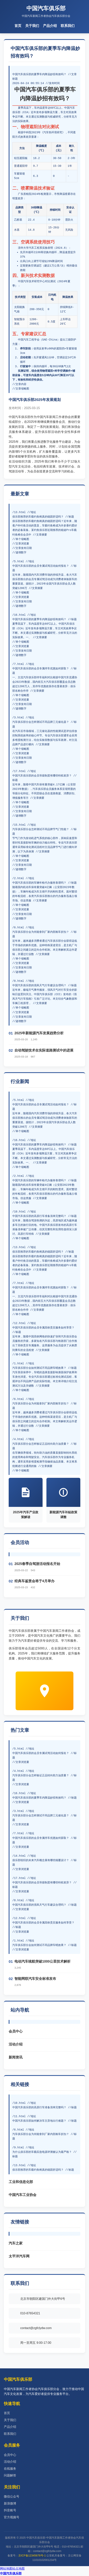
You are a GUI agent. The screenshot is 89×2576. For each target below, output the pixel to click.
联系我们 (68, 26)
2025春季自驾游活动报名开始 (37, 1564)
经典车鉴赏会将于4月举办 (34, 1581)
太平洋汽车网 (19, 2256)
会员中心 (16, 2031)
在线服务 (10, 2468)
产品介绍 (50, 26)
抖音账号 (10, 2510)
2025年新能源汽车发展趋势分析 (39, 1033)
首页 (17, 26)
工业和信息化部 (21, 2182)
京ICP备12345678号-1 (32, 2555)
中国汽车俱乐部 (11, 2573)
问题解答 (10, 2475)
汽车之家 (16, 2243)
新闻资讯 (16, 2057)
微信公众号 (11, 2496)
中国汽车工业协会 (22, 2195)
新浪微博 (10, 2503)
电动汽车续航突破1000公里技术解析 (42, 1961)
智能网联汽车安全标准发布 (35, 1979)
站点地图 (18, 2568)
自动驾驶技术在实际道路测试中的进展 (43, 1050)
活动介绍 (16, 2044)
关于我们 (32, 26)
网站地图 (6, 2568)
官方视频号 (11, 2517)
